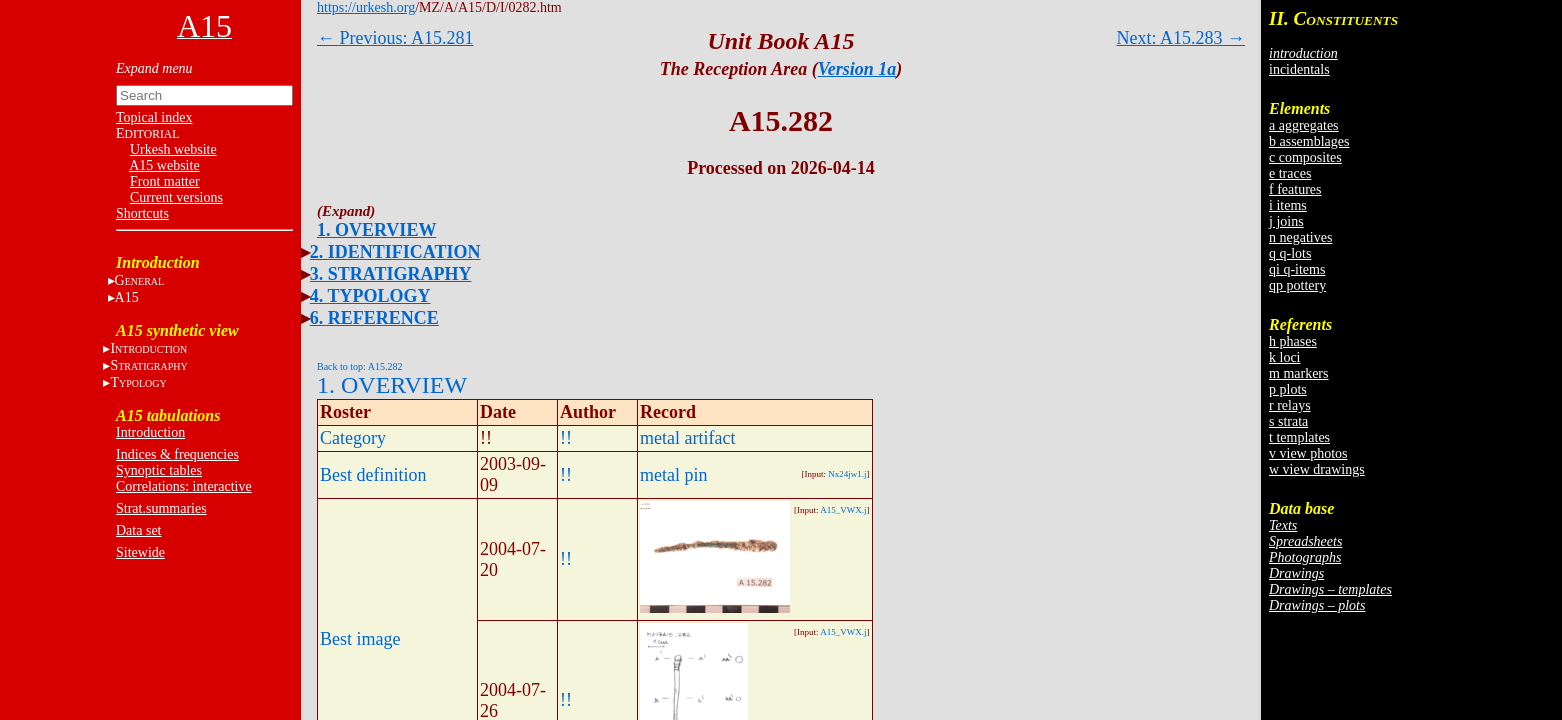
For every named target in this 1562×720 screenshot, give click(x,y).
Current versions (176, 197)
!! (566, 438)
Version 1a (857, 69)
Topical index (154, 117)
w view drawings (1317, 469)
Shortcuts (142, 213)
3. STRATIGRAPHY (391, 274)
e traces (1290, 173)
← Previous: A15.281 (395, 38)
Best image (360, 639)
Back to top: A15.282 (360, 366)
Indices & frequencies (177, 454)
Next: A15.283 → (1181, 38)
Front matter (165, 181)
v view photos (1308, 453)
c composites (1305, 157)
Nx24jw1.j (847, 474)
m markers (1298, 373)
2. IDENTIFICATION (395, 252)
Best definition (373, 475)
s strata (1288, 421)
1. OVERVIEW (376, 230)
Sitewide (140, 552)
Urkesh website (173, 149)
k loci (1285, 357)
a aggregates (1304, 125)
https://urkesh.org (366, 7)
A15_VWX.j (843, 510)
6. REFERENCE (374, 318)
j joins (1286, 221)
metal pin (673, 475)
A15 (127, 297)
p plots (1288, 389)
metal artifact (687, 438)
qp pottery (1297, 285)
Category (353, 438)
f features (1295, 189)
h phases (1293, 341)
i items (1288, 205)
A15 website (164, 165)
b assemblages (1309, 141)
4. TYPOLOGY (370, 296)
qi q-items (1297, 269)
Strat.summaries (161, 508)
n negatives (1300, 237)
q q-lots (1290, 253)
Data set (138, 530)
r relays (1290, 405)
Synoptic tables (159, 470)
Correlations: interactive (184, 486)
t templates (1299, 437)
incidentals (1299, 69)
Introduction (150, 432)
